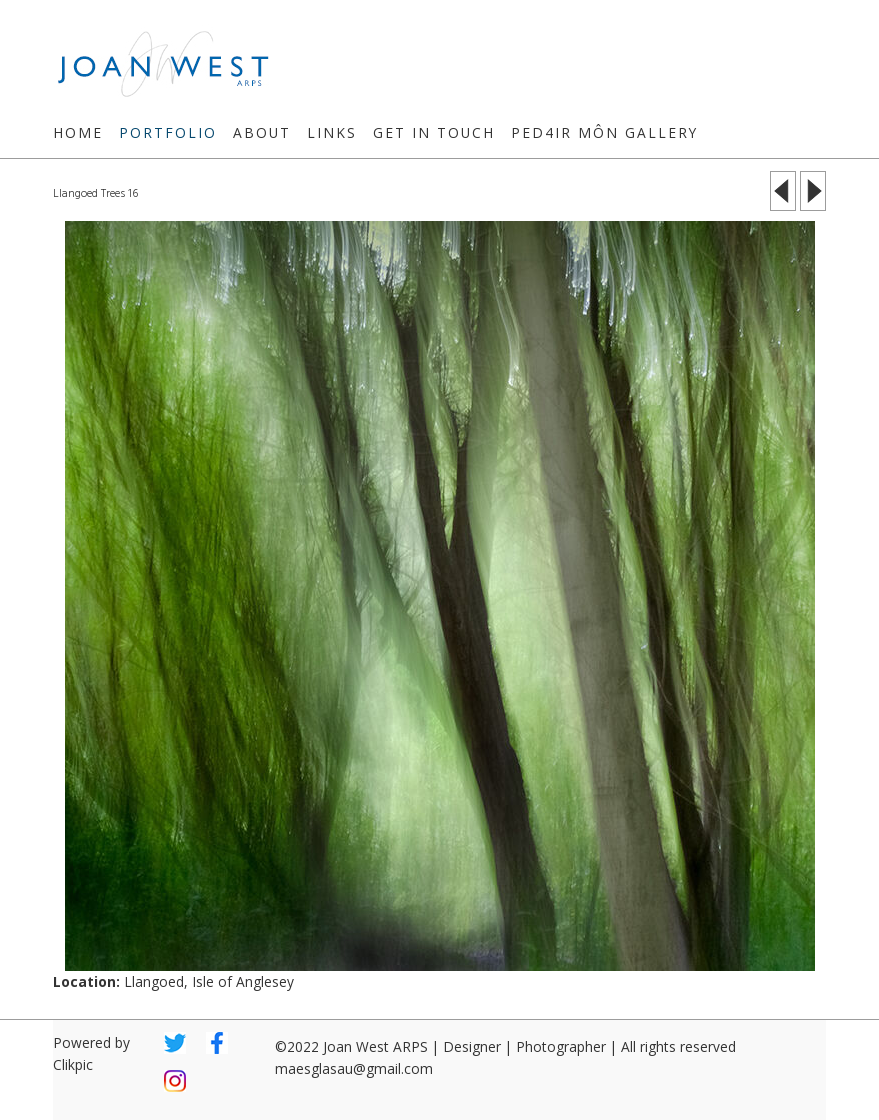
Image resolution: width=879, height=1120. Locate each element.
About (262, 132)
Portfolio (168, 132)
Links (332, 132)
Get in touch (434, 132)
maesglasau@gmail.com (354, 1068)
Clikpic (73, 1064)
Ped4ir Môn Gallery (604, 132)
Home (78, 132)
